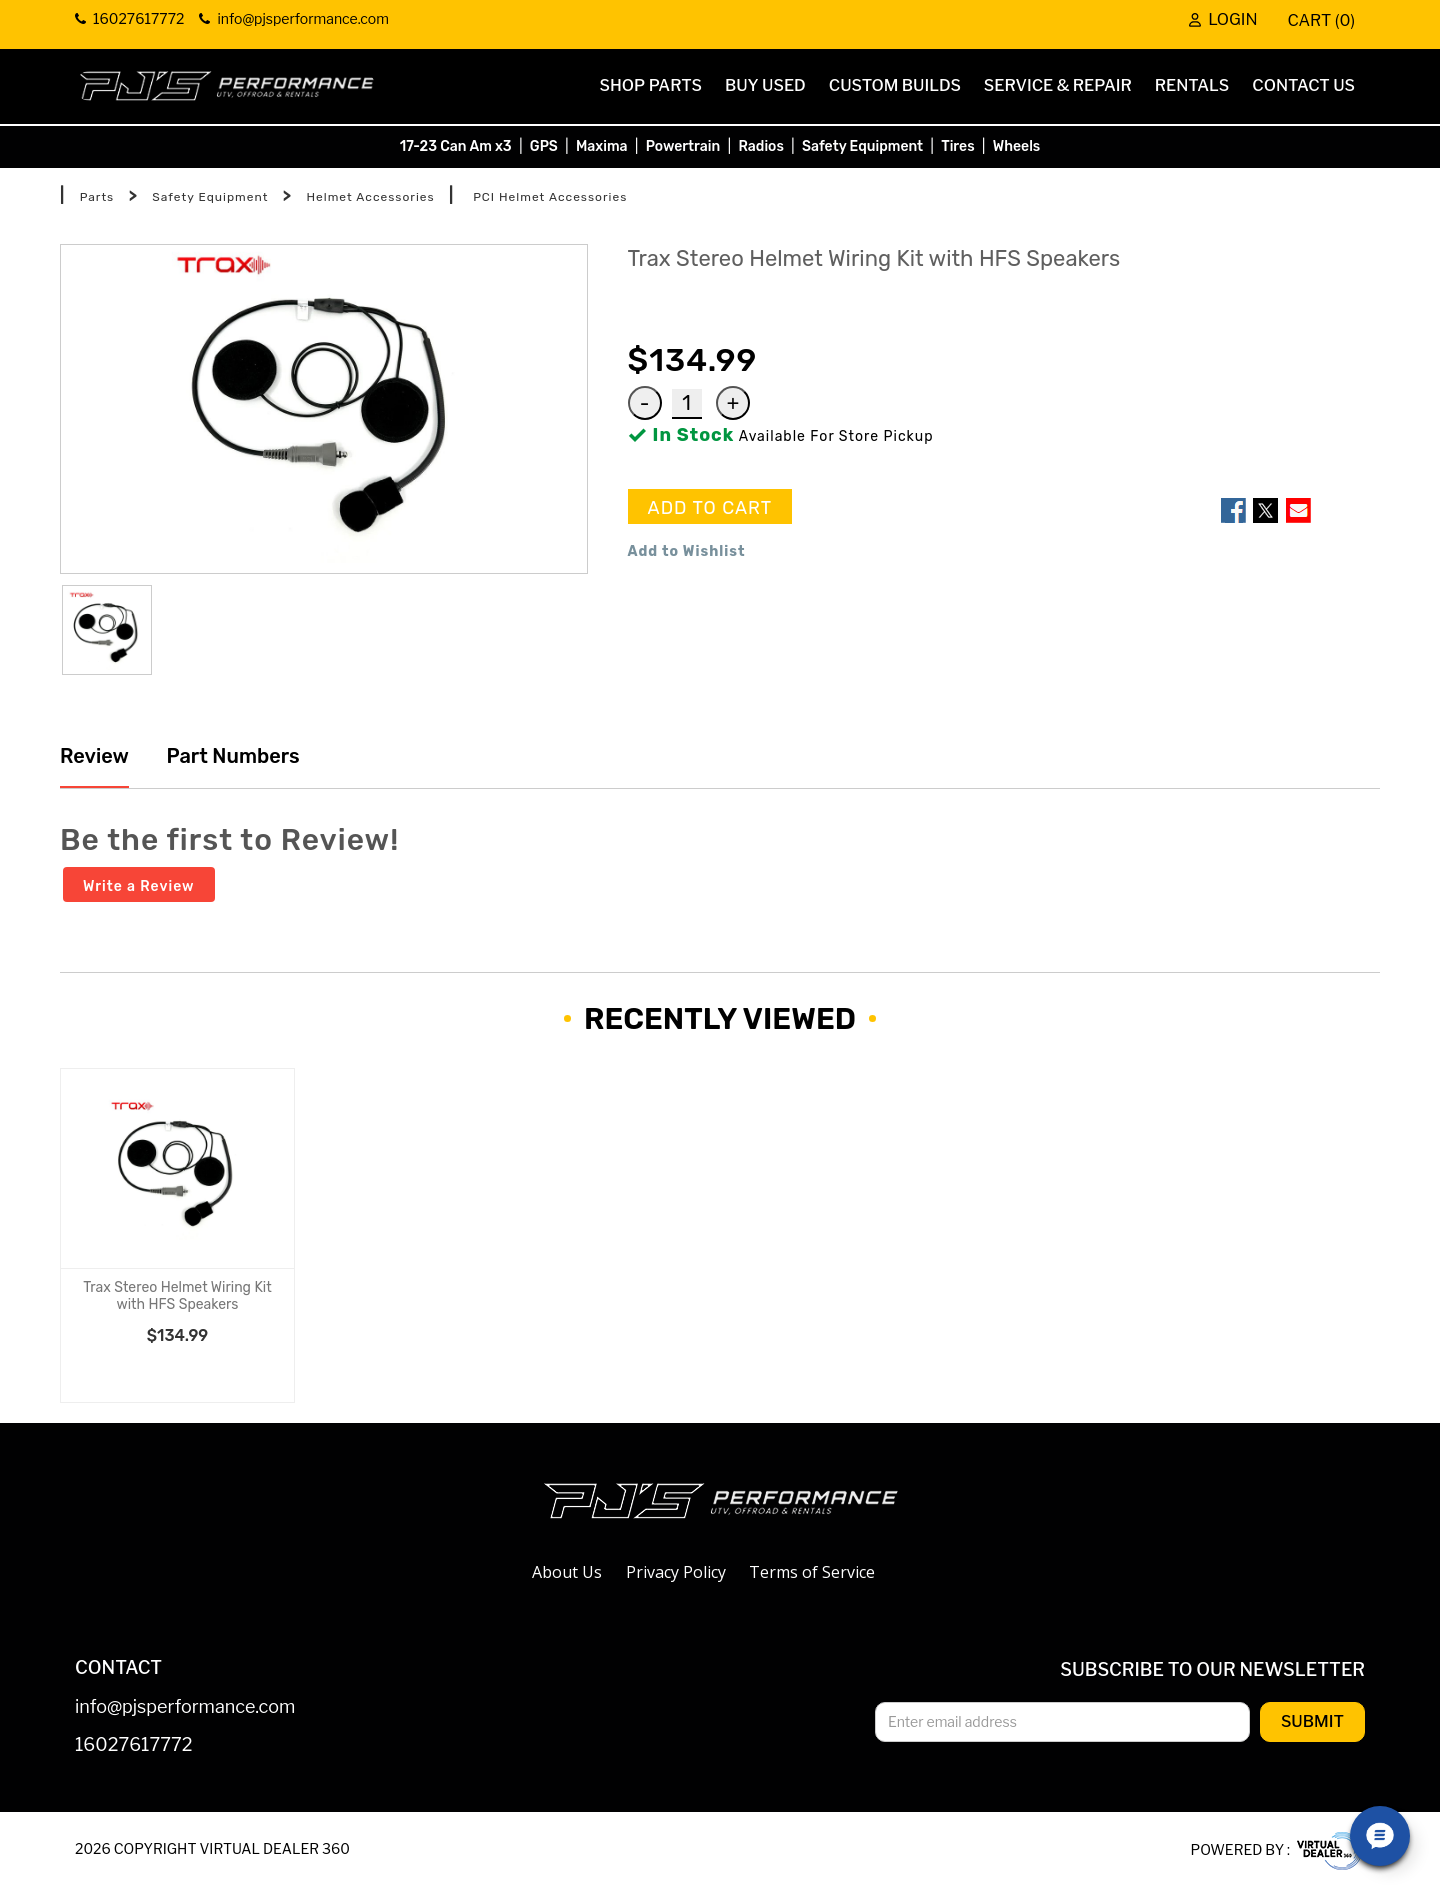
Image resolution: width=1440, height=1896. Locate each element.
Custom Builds (895, 85)
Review (94, 756)
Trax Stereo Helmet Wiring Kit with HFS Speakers (177, 1296)
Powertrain (683, 146)
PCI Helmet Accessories (550, 197)
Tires (957, 146)
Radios (760, 146)
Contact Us (1303, 85)
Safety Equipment (862, 146)
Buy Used (765, 85)
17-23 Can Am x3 (456, 146)
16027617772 (134, 1745)
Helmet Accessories (370, 197)
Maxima (602, 146)
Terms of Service (812, 1572)
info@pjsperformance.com (185, 1707)
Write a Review (139, 886)
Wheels (1017, 146)
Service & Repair (1058, 85)
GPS (544, 146)
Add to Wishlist (687, 551)
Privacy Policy (676, 1572)
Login (1223, 20)
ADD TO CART (710, 508)
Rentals (1192, 85)
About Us (567, 1572)
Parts (97, 197)
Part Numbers (231, 756)
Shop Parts (651, 85)
